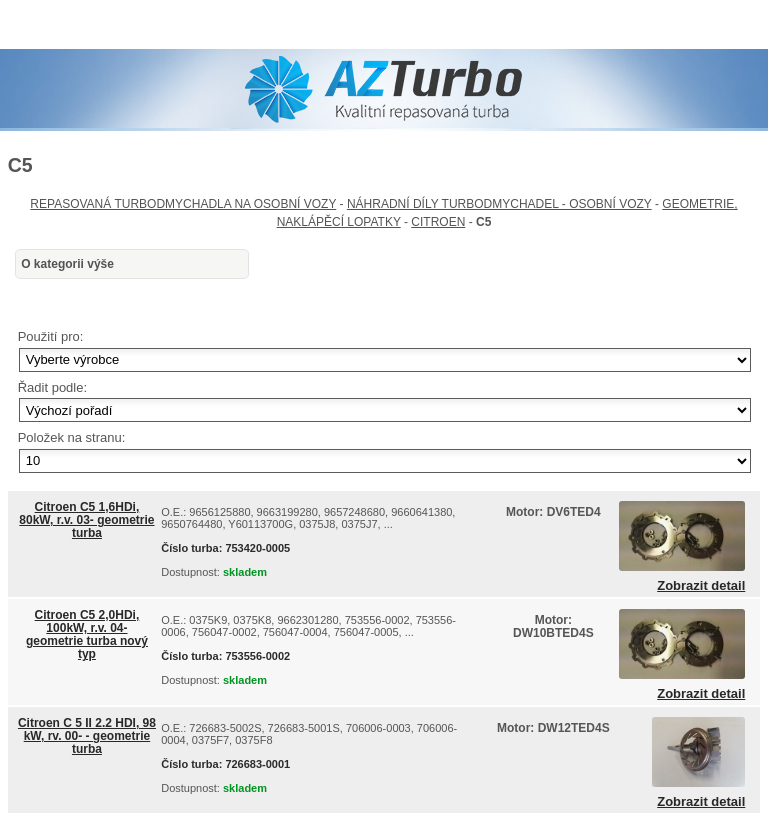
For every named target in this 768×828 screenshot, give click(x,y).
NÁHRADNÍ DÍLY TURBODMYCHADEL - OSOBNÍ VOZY (499, 204)
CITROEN (438, 222)
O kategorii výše (67, 264)
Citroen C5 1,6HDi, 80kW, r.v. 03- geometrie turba (86, 520)
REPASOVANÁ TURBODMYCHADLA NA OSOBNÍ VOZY (183, 204)
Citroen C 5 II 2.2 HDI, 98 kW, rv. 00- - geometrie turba (87, 736)
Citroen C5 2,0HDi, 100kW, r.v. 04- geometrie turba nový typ (87, 635)
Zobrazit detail (701, 586)
